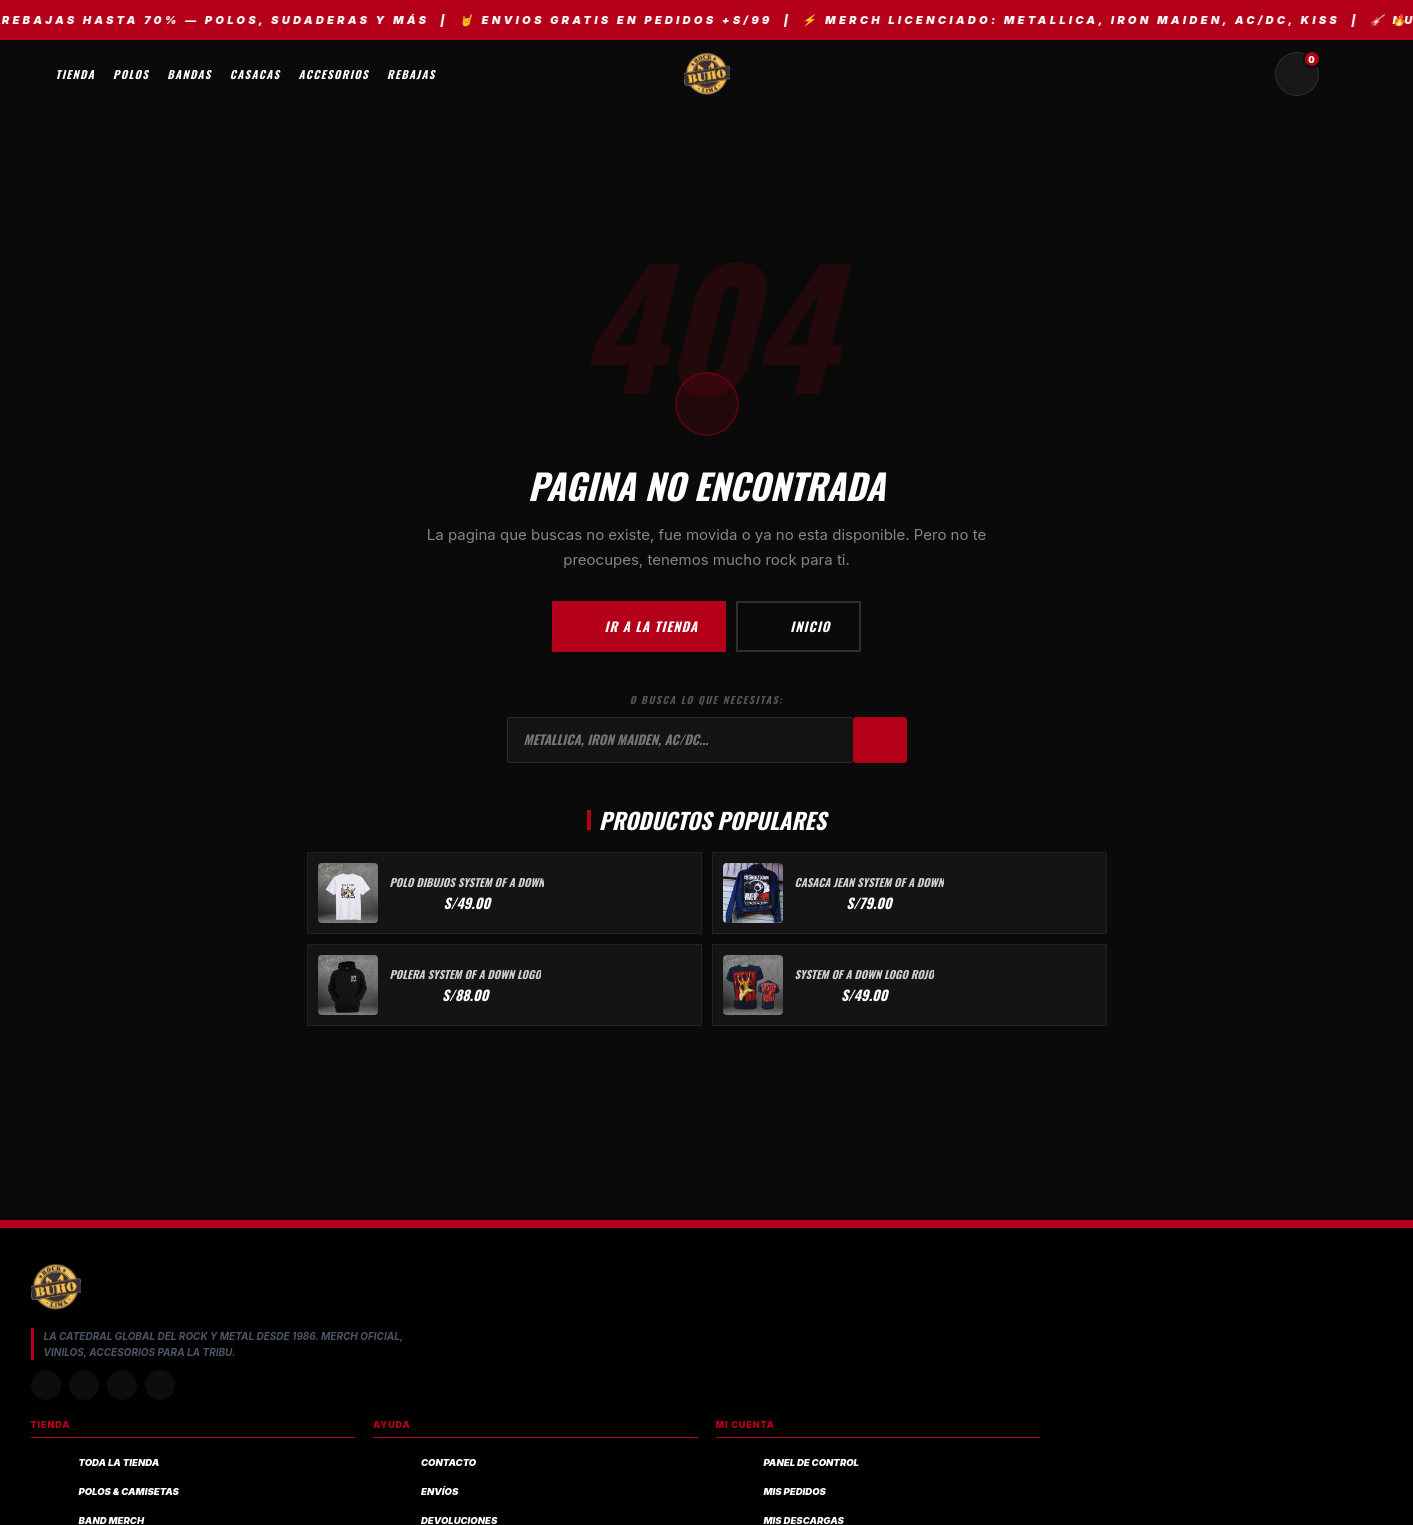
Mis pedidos (795, 1491)
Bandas (189, 74)
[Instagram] (46, 1385)
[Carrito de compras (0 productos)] (1297, 74)
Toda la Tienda (119, 1462)
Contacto (448, 1462)
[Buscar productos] (1249, 74)
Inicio (798, 626)
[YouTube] (160, 1385)
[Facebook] (122, 1385)
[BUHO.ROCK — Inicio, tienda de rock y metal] (707, 74)
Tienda (76, 74)
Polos (131, 74)
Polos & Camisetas (129, 1491)
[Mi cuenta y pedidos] (1345, 74)
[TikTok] (84, 1385)
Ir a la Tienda (639, 626)
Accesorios (334, 74)
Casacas (255, 74)
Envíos (439, 1491)
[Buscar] (880, 740)
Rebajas (411, 74)
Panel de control (811, 1462)
